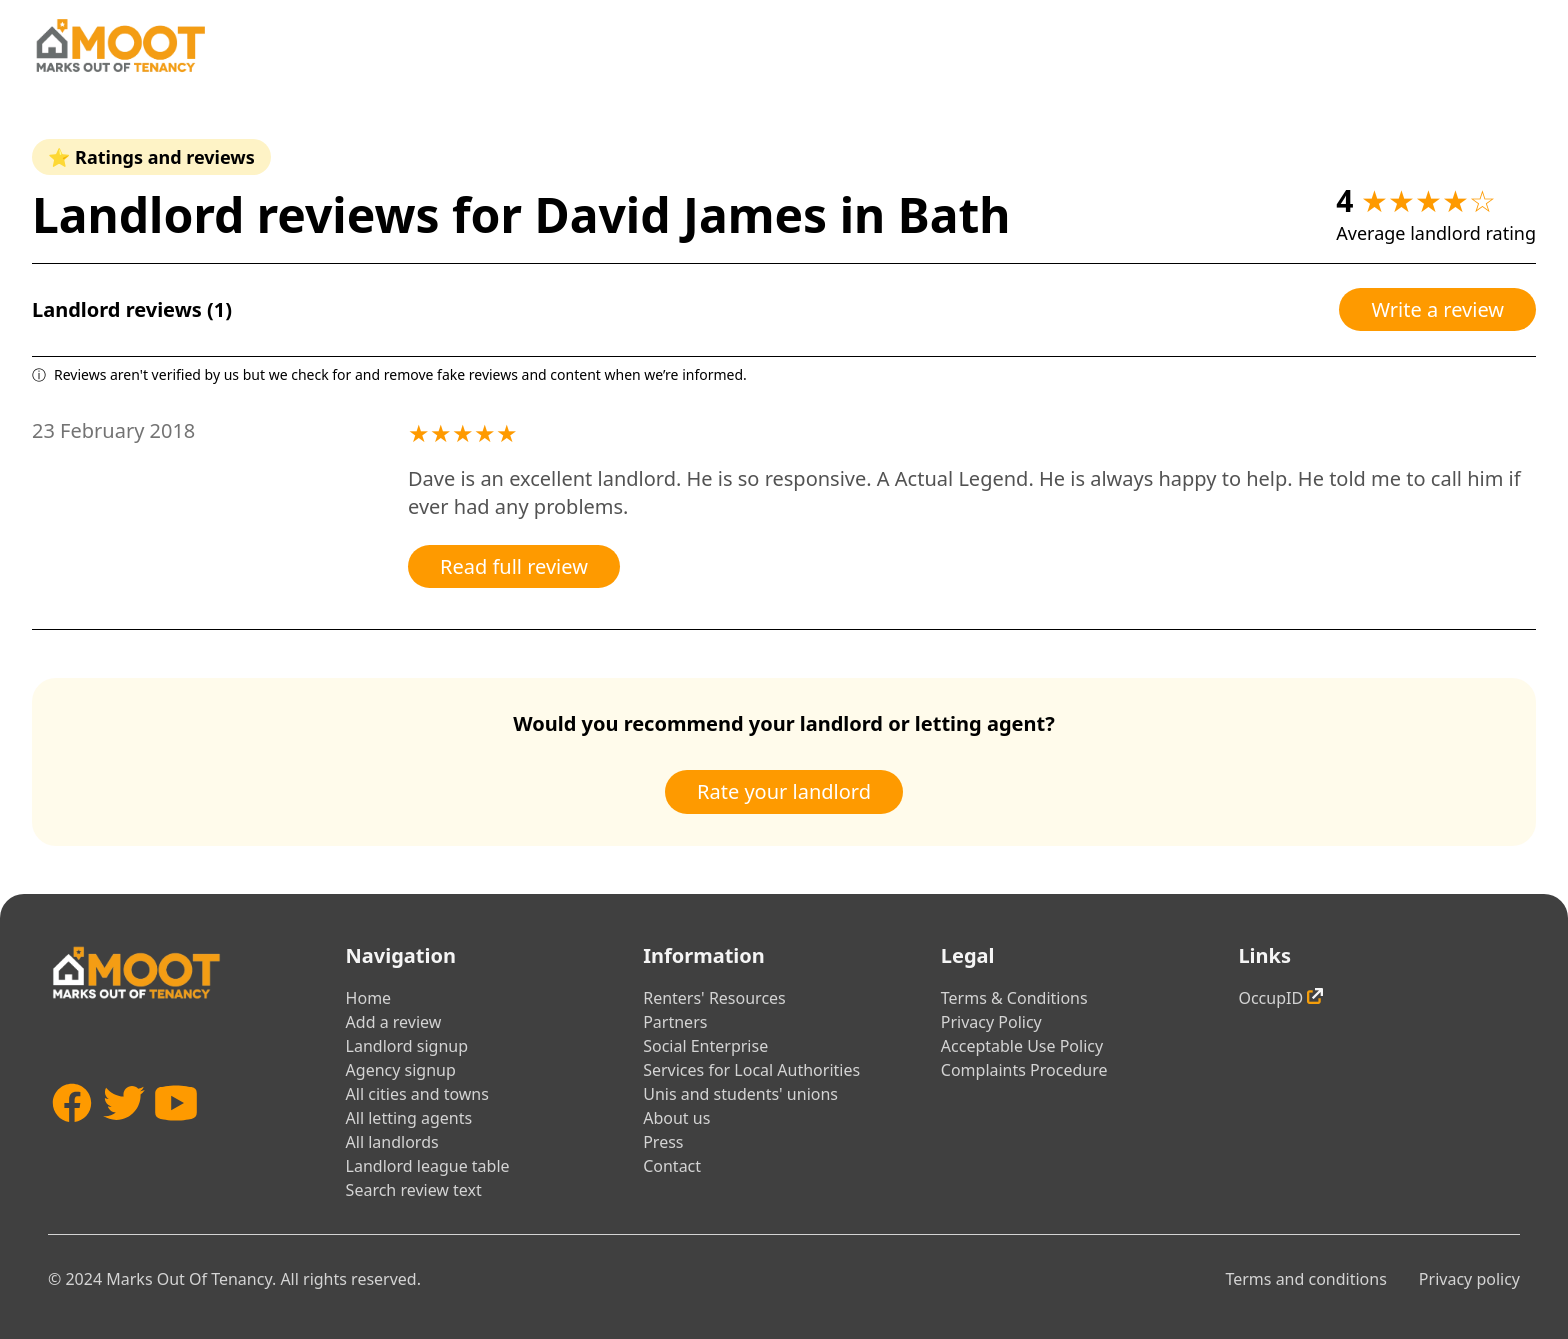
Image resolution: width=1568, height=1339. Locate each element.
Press (663, 1142)
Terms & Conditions (1014, 998)
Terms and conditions (1305, 1279)
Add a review (394, 1022)
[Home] (120, 45)
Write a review (1437, 309)
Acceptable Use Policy (1022, 1046)
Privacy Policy (991, 1022)
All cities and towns (417, 1094)
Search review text (414, 1190)
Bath (954, 214)
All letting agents (409, 1118)
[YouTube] (176, 1132)
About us (676, 1118)
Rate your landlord (784, 791)
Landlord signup (407, 1046)
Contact (672, 1166)
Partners (675, 1022)
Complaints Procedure (1024, 1070)
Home (369, 998)
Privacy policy (1469, 1279)
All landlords (392, 1142)
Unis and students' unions (740, 1094)
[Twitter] (124, 1132)
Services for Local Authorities (751, 1070)
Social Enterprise (705, 1046)
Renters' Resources (714, 998)
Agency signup (401, 1070)
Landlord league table (428, 1166)
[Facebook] (72, 1132)
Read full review (514, 566)
